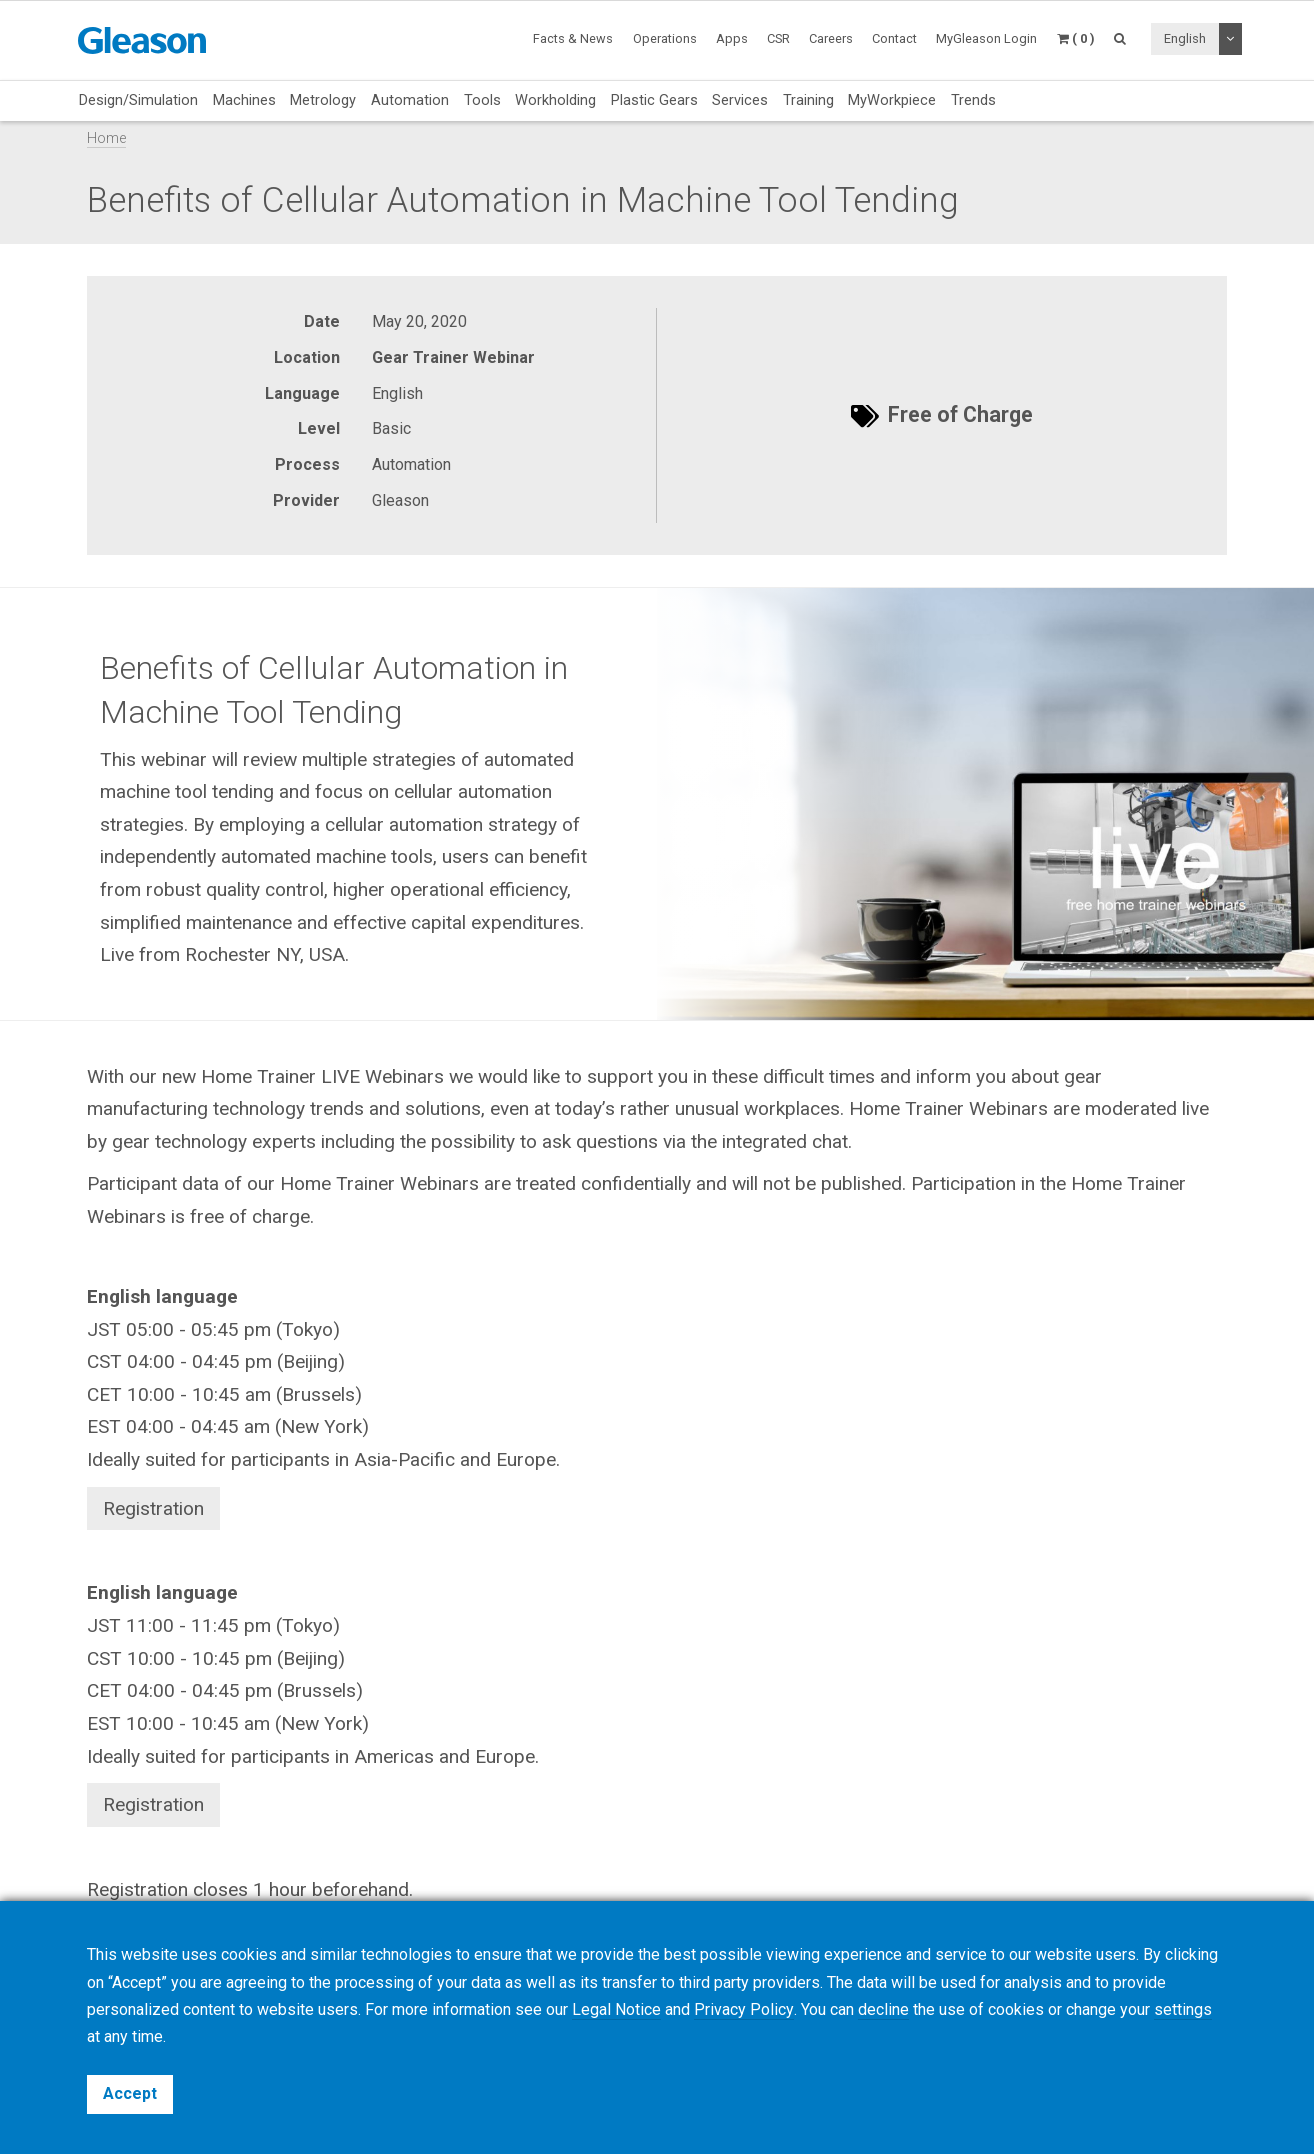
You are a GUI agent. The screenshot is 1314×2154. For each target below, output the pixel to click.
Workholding (555, 100)
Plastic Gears (654, 100)
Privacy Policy (743, 2009)
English (1185, 38)
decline (882, 2009)
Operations (665, 38)
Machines (244, 100)
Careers (831, 38)
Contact (894, 38)
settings (1182, 2009)
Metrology (323, 100)
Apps (732, 38)
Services (740, 100)
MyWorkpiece (892, 100)
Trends (973, 100)
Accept (130, 2093)
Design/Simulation (138, 100)
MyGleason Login (986, 38)
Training (808, 100)
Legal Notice (616, 2009)
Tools (482, 100)
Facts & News (573, 38)
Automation (410, 100)
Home (106, 138)
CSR (778, 38)
